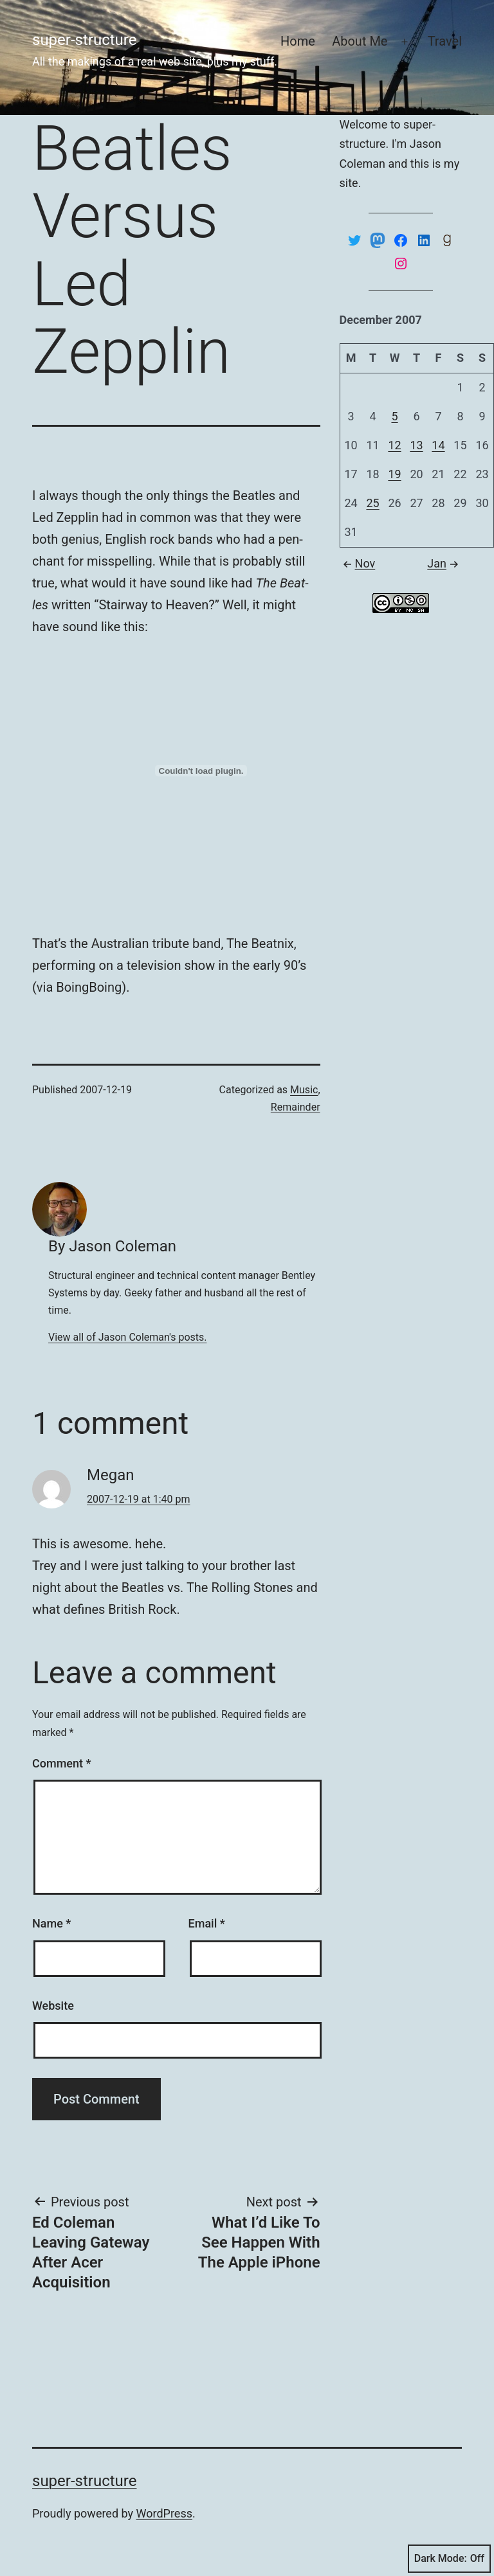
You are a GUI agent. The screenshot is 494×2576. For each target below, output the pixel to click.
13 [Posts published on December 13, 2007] (416, 445)
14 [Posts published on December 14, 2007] (438, 445)
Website (53, 2005)
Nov (358, 563)
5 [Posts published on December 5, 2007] (394, 416)
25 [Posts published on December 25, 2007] (372, 503)
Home (297, 41)
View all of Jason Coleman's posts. (127, 1337)
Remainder (295, 1107)
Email (206, 1923)
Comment (61, 1763)
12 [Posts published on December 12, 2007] (394, 445)
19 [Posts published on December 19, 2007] (394, 474)
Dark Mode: (449, 2558)
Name (51, 1923)
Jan (444, 563)
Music (304, 1090)
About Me (359, 41)
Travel (445, 41)
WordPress (164, 2513)
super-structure (84, 40)
